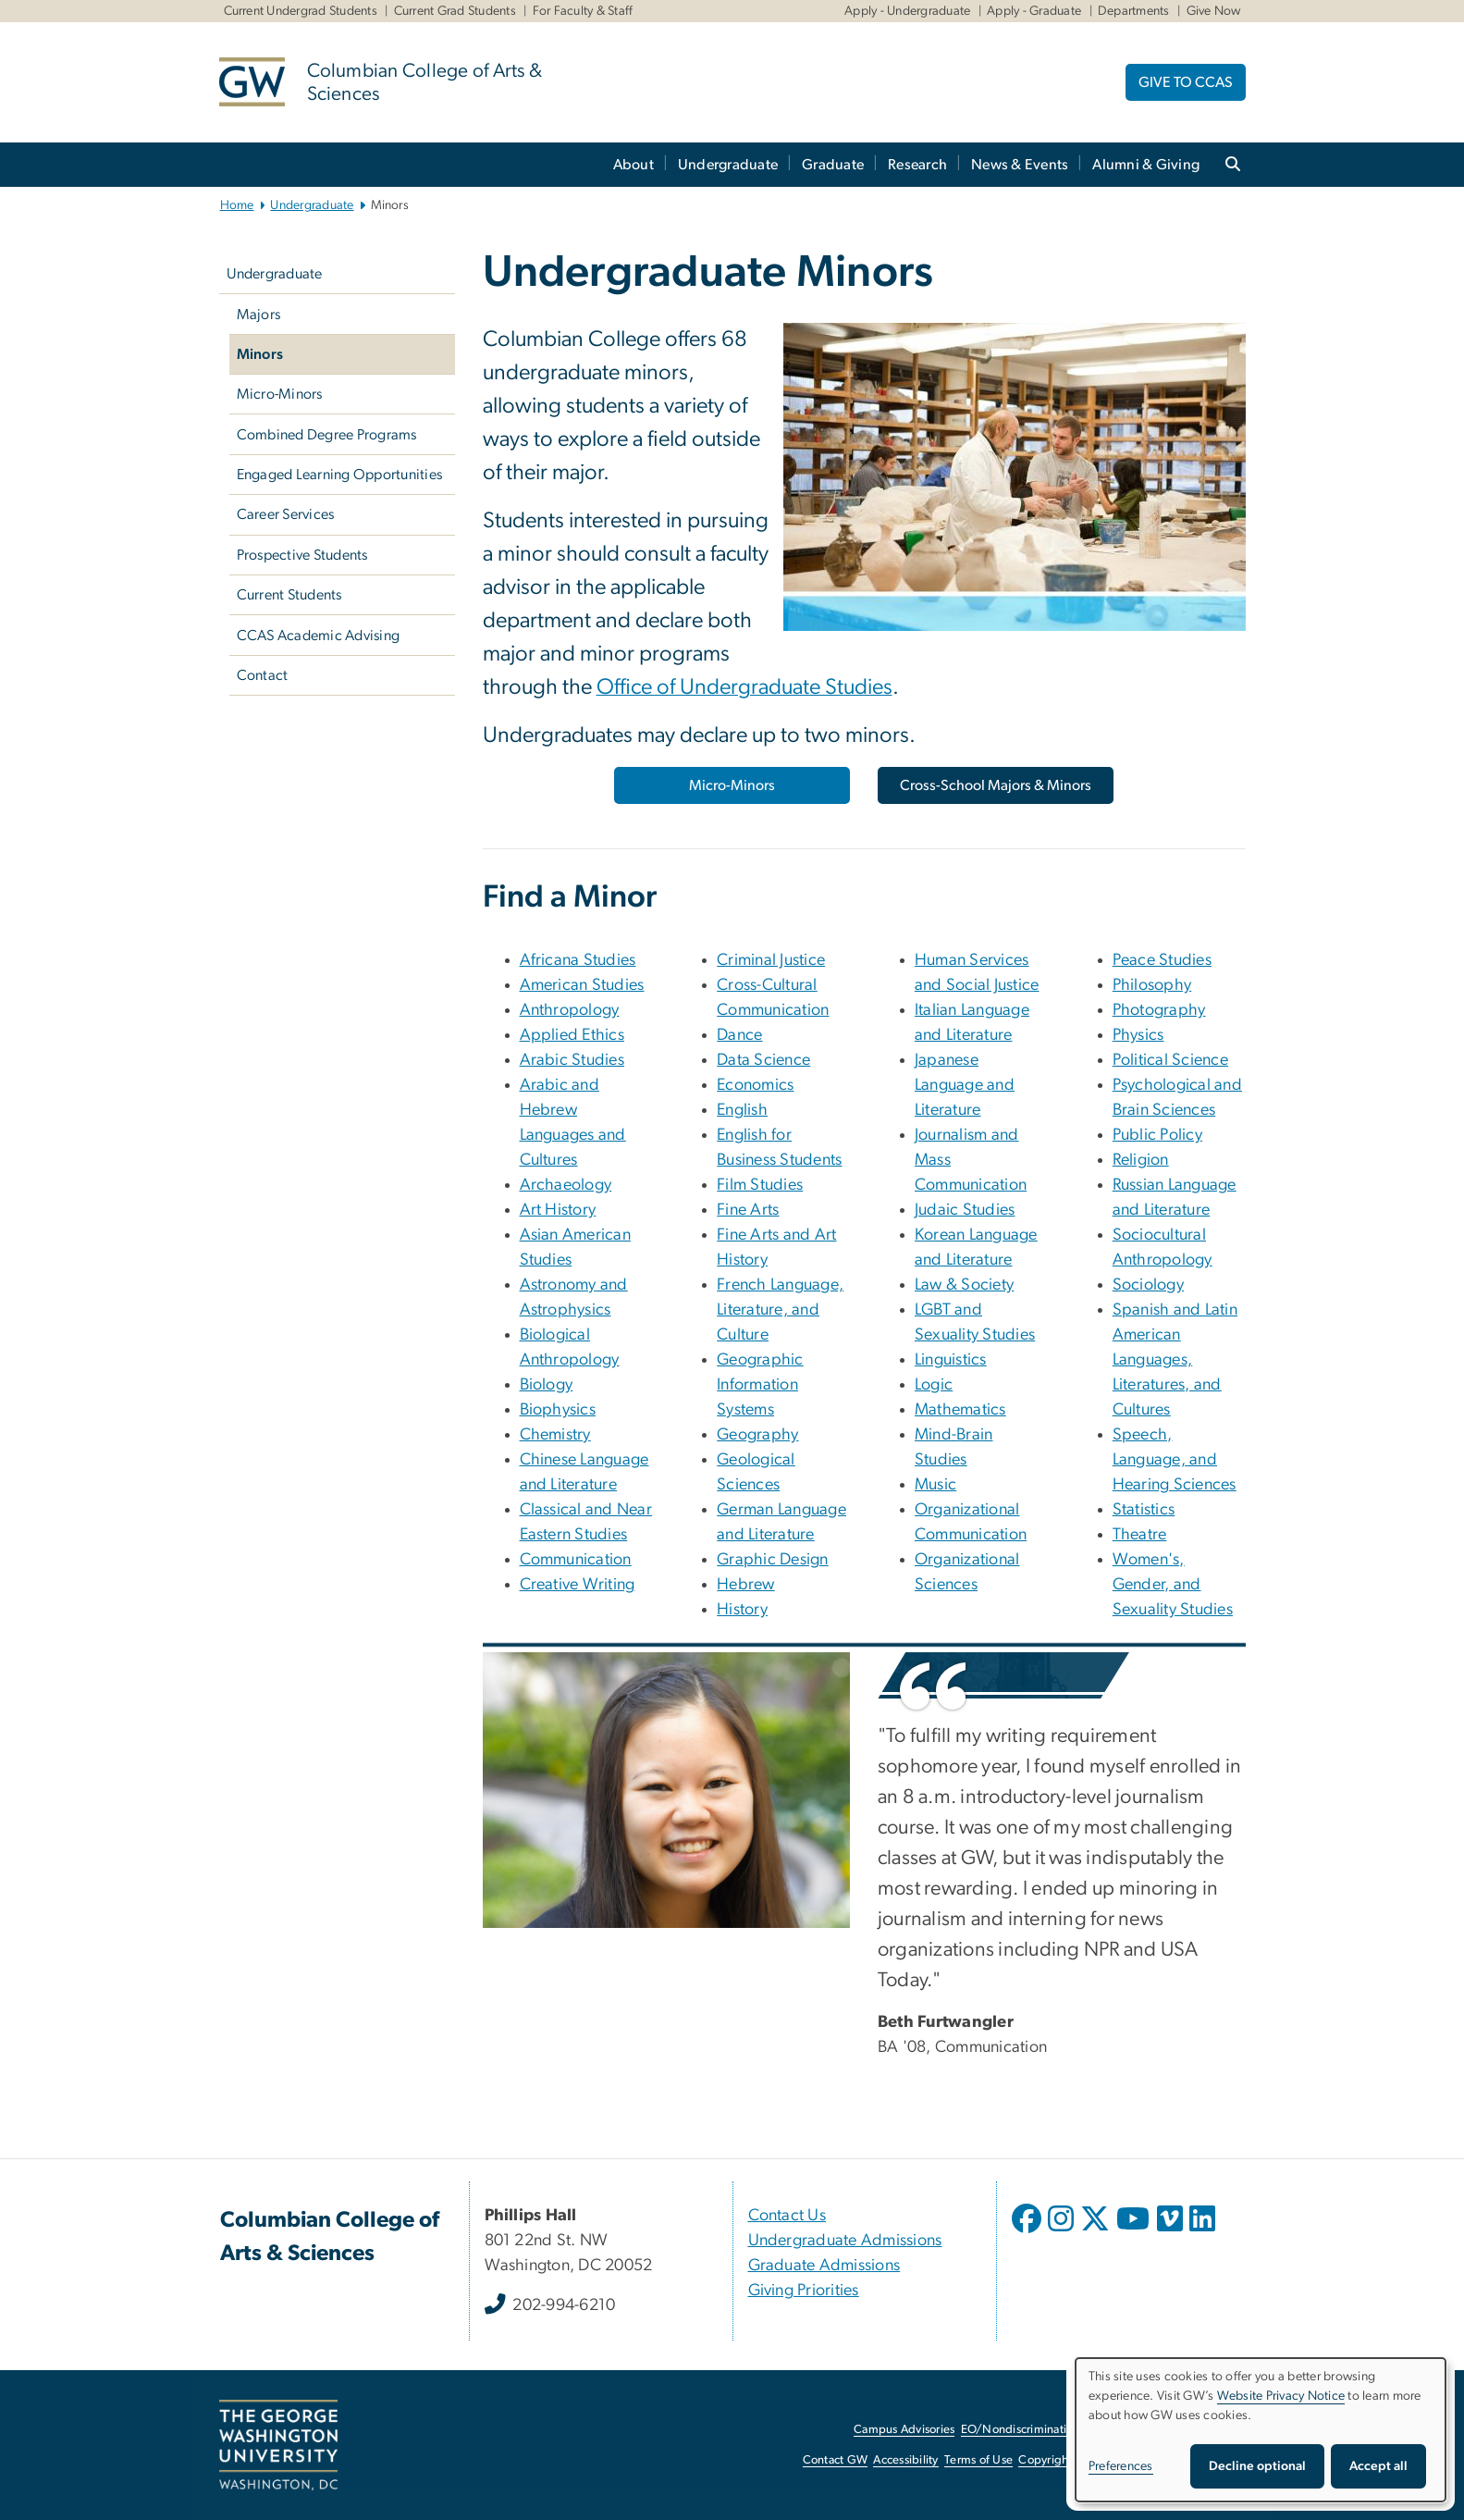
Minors (260, 354)
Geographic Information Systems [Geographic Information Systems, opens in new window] (760, 1385)
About (633, 164)
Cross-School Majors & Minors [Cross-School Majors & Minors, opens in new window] (995, 785)
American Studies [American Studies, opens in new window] (582, 985)
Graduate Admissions (824, 2265)
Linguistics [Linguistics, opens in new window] (951, 1360)
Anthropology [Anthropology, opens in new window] (570, 1010)
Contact (263, 675)
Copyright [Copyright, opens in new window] (1045, 2460)
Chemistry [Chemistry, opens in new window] (555, 1435)
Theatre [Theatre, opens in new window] (1140, 1534)
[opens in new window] (1028, 2232)
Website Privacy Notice (1281, 2396)
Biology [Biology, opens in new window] (546, 1385)
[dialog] (1261, 2429)
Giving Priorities (803, 2290)
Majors (259, 314)
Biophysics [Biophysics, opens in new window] (558, 1410)
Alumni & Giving (1145, 164)
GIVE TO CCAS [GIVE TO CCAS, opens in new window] (1185, 82)
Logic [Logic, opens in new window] (934, 1385)
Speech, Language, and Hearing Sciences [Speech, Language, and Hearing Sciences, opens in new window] (1174, 1460)
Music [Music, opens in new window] (935, 1484)
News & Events (1019, 164)
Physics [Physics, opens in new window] (1138, 1035)
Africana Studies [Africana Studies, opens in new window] (578, 960)
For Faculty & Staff (583, 11)
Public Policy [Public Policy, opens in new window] (1157, 1135)
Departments (1134, 11)
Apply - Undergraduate (907, 11)
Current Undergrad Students (301, 11)
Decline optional (1257, 2466)
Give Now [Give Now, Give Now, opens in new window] (1214, 11)
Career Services (286, 514)
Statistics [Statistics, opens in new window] (1144, 1509)
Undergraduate (728, 164)
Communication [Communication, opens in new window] (576, 1559)
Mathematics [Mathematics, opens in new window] (960, 1410)
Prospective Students (302, 555)
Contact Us (787, 2215)
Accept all (1378, 2466)
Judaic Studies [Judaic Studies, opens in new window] (965, 1210)
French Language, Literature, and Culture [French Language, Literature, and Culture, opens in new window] (780, 1310)
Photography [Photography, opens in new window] (1159, 1010)
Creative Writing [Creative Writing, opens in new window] (577, 1584)
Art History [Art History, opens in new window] (558, 1210)
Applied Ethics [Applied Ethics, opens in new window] (572, 1035)
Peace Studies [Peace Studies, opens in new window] (1162, 960)
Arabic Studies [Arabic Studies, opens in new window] (572, 1060)
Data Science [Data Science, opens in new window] (763, 1060)
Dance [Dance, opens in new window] (739, 1035)
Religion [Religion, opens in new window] (1141, 1160)
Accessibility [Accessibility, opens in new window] (905, 2460)
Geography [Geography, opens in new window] (757, 1435)
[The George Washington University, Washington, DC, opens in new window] (278, 2445)
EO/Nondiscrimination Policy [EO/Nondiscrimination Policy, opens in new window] (1037, 2430)
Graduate (833, 164)
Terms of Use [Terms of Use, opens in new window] (978, 2460)
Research (917, 164)
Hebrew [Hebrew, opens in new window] (746, 1584)
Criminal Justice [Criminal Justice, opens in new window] (771, 960)
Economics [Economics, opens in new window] (755, 1085)
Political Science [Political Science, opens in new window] (1170, 1060)
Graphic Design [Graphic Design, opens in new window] (773, 1559)
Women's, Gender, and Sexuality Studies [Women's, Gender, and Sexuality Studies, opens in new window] (1173, 1584)
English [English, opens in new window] (742, 1110)
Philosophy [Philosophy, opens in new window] (1152, 985)
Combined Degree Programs (327, 434)
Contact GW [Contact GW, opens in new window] (835, 2460)
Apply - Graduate (1034, 11)
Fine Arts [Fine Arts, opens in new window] (748, 1210)
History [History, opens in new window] (742, 1609)
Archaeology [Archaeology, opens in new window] (566, 1185)
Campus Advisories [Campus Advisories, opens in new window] (904, 2430)
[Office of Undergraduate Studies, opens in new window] (744, 689)
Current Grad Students (455, 11)
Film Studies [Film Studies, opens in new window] (760, 1185)
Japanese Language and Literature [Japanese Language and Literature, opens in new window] (965, 1085)
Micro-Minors (280, 394)
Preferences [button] (1121, 2466)
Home (237, 205)
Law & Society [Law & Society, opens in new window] (964, 1285)
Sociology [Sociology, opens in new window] (1148, 1285)
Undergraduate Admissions (845, 2240)
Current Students (289, 594)
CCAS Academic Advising (318, 635)
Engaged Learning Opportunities (340, 474)
